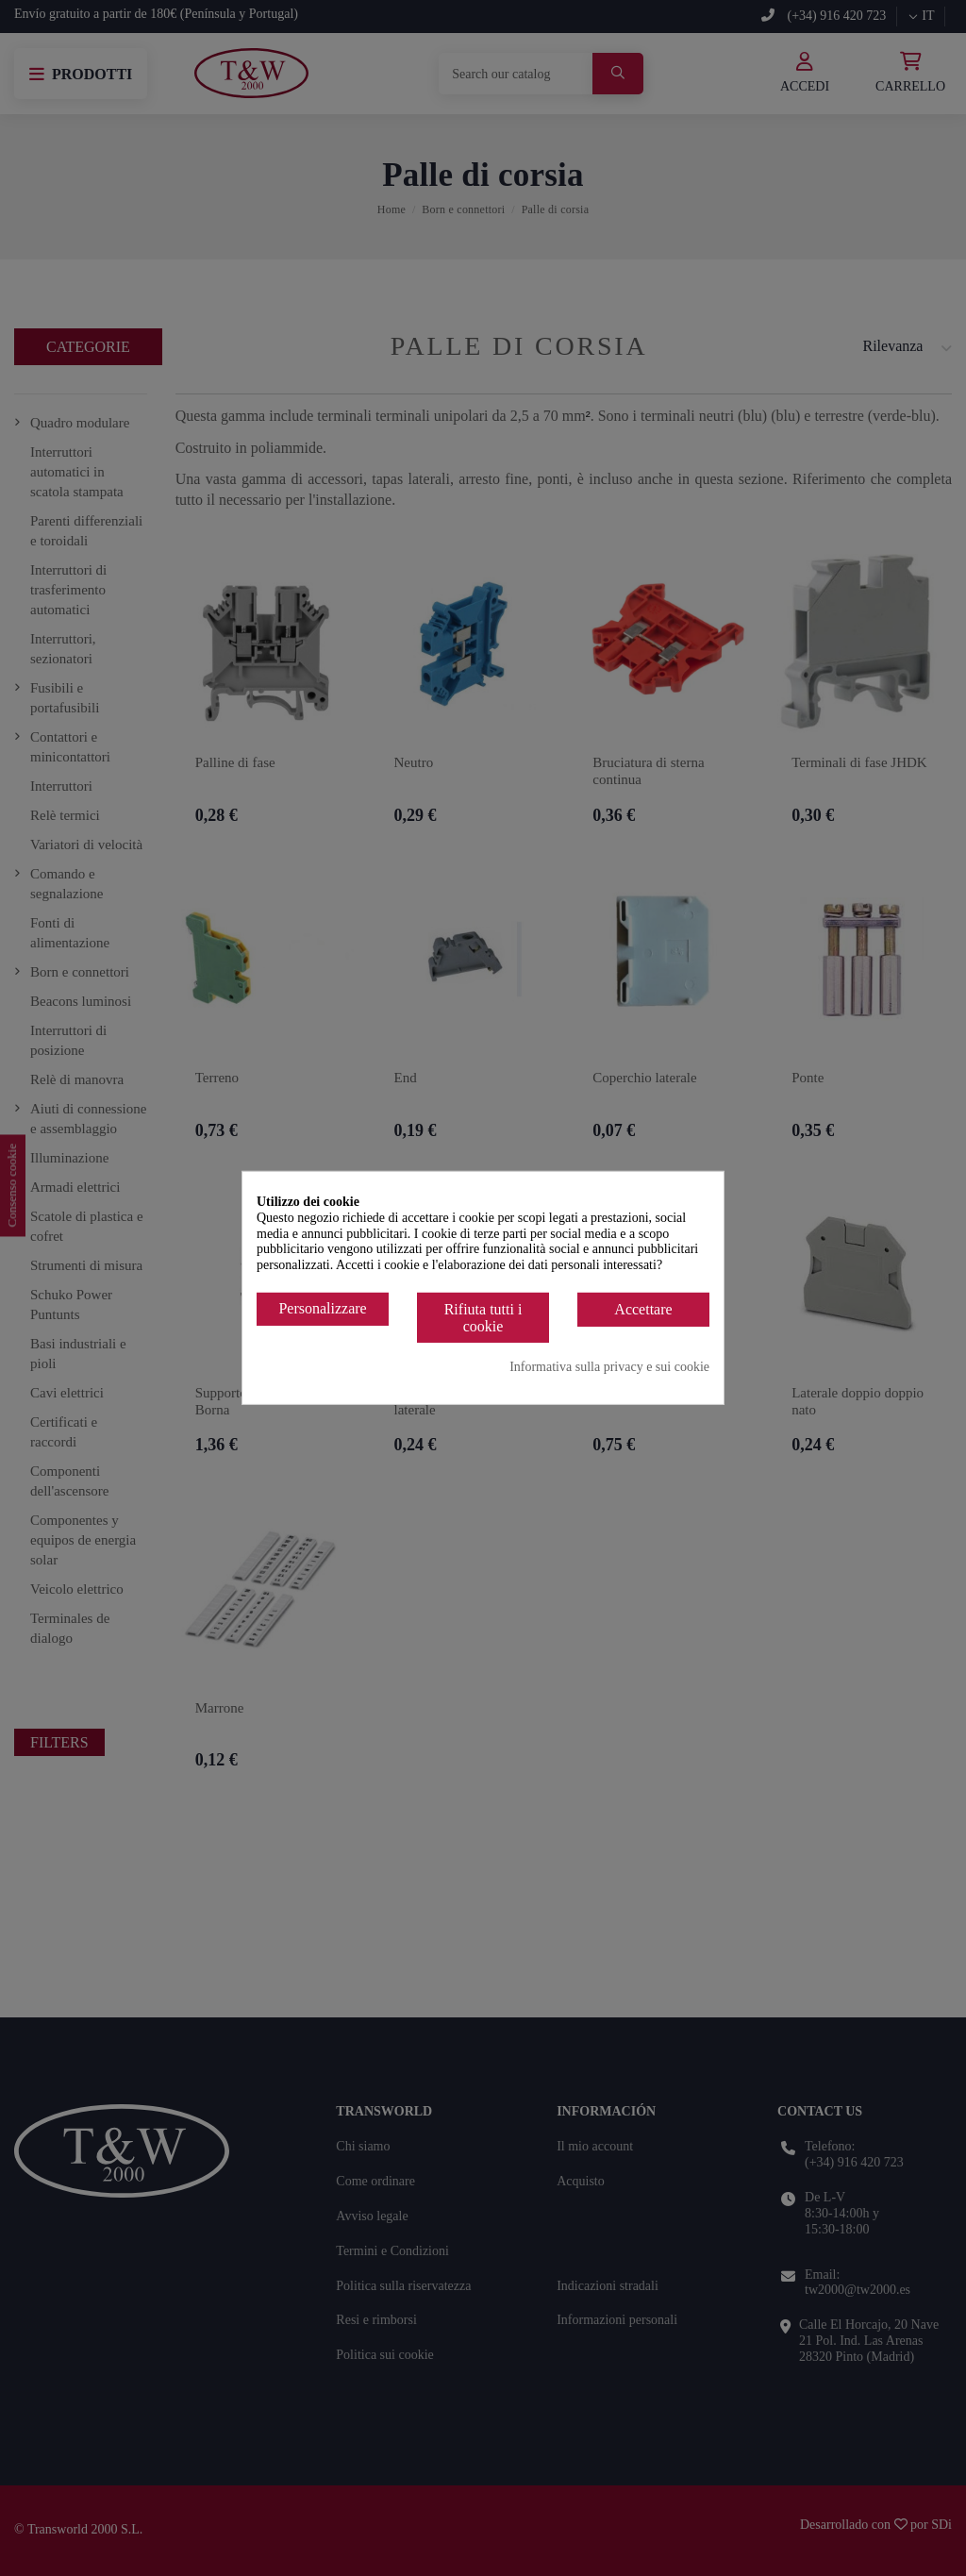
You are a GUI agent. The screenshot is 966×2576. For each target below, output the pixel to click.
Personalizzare (322, 1308)
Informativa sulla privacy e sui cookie (609, 1367)
